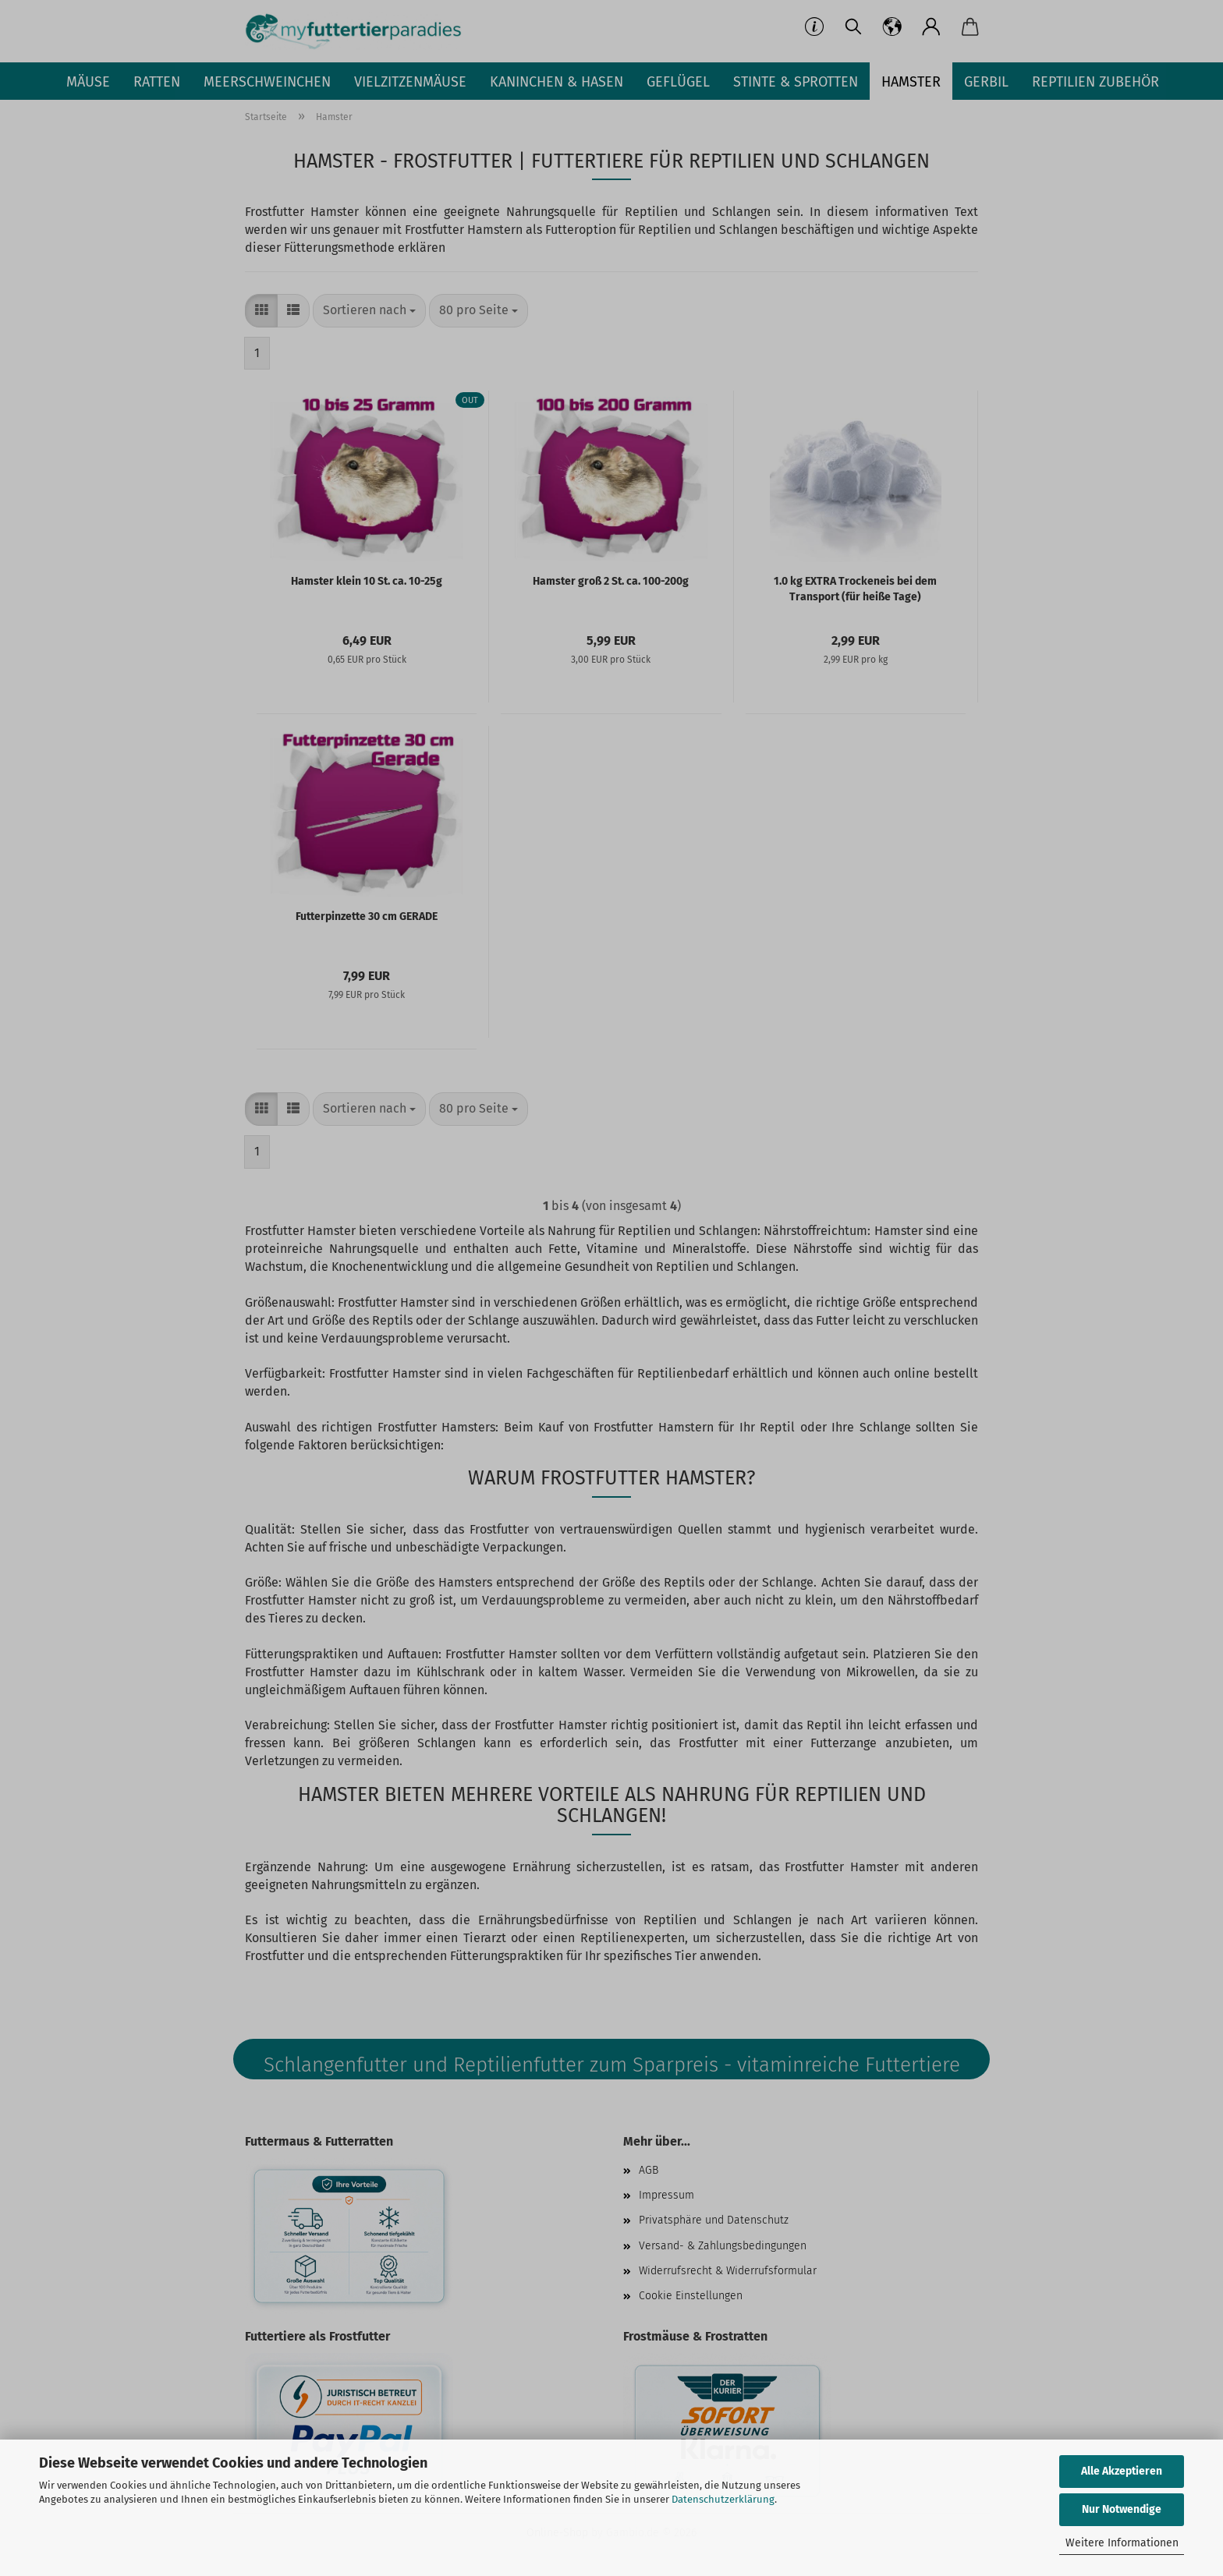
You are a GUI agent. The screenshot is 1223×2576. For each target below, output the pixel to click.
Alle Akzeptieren (1121, 2471)
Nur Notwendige (1121, 2509)
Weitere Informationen (1122, 2542)
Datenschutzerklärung (723, 2499)
